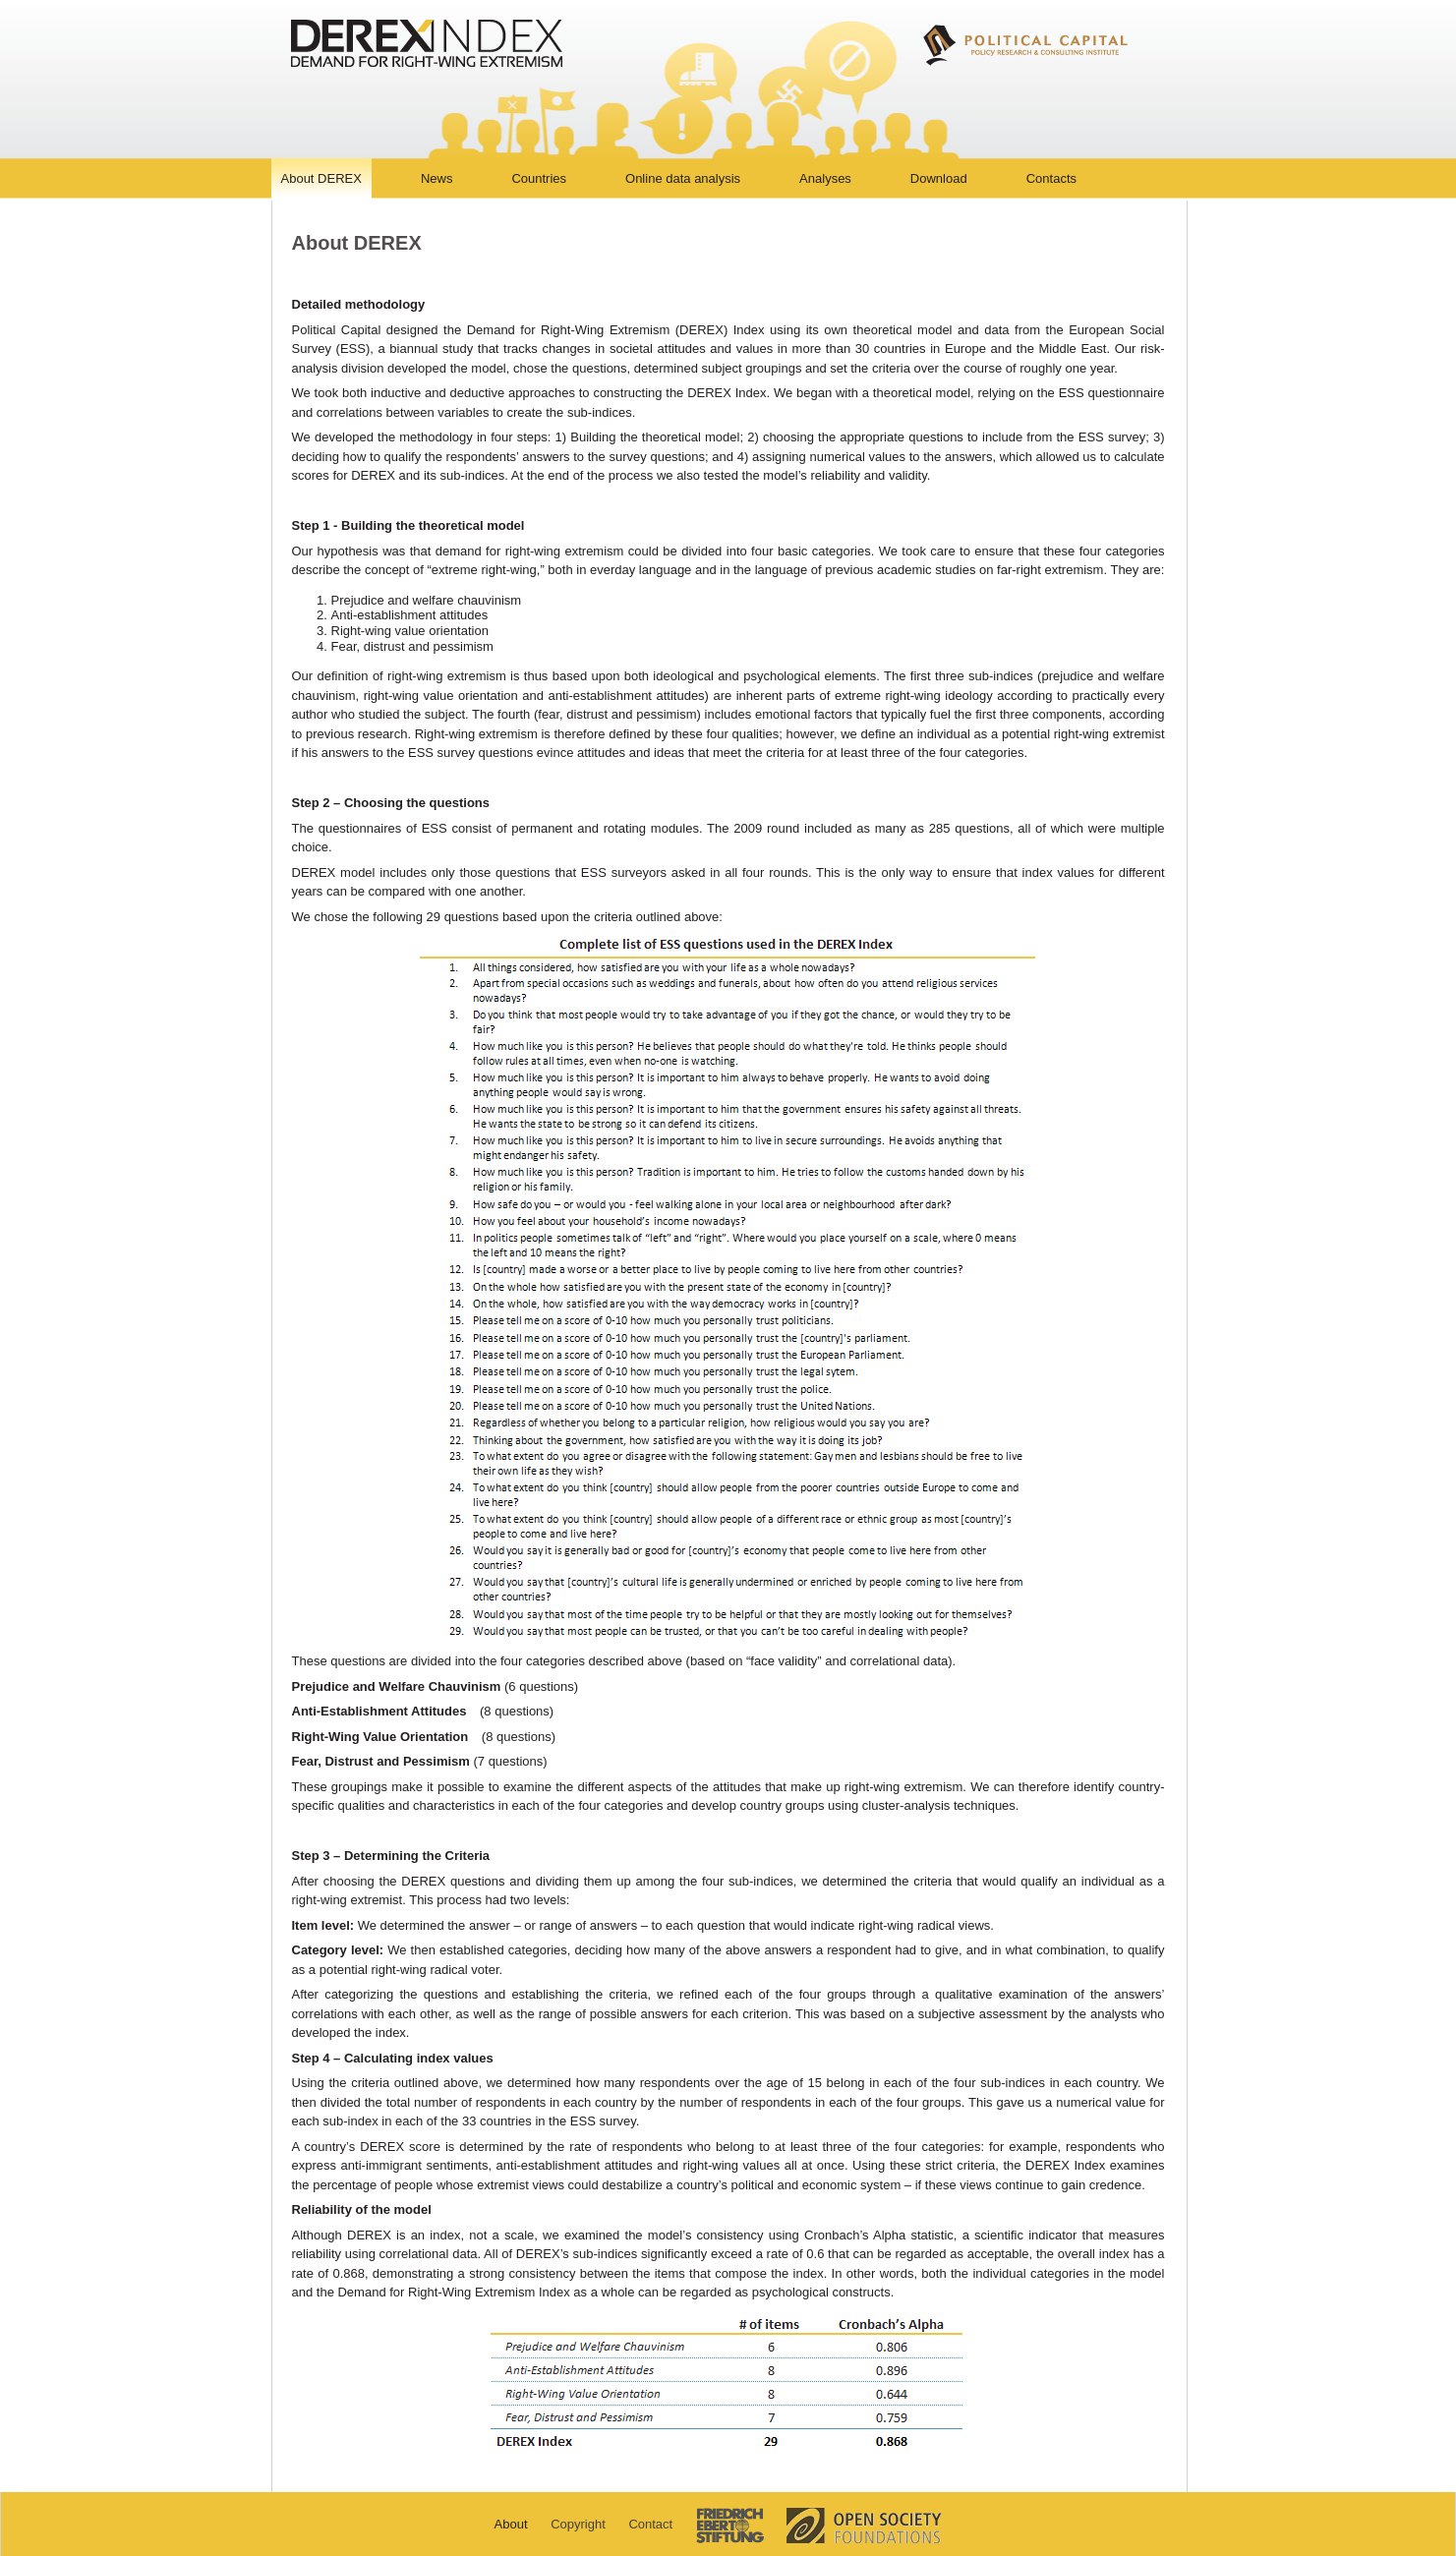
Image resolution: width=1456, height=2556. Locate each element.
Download (938, 178)
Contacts (1051, 178)
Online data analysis (682, 178)
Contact (650, 2524)
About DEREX (321, 178)
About (511, 2524)
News (437, 178)
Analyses (825, 178)
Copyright (578, 2524)
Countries (538, 178)
